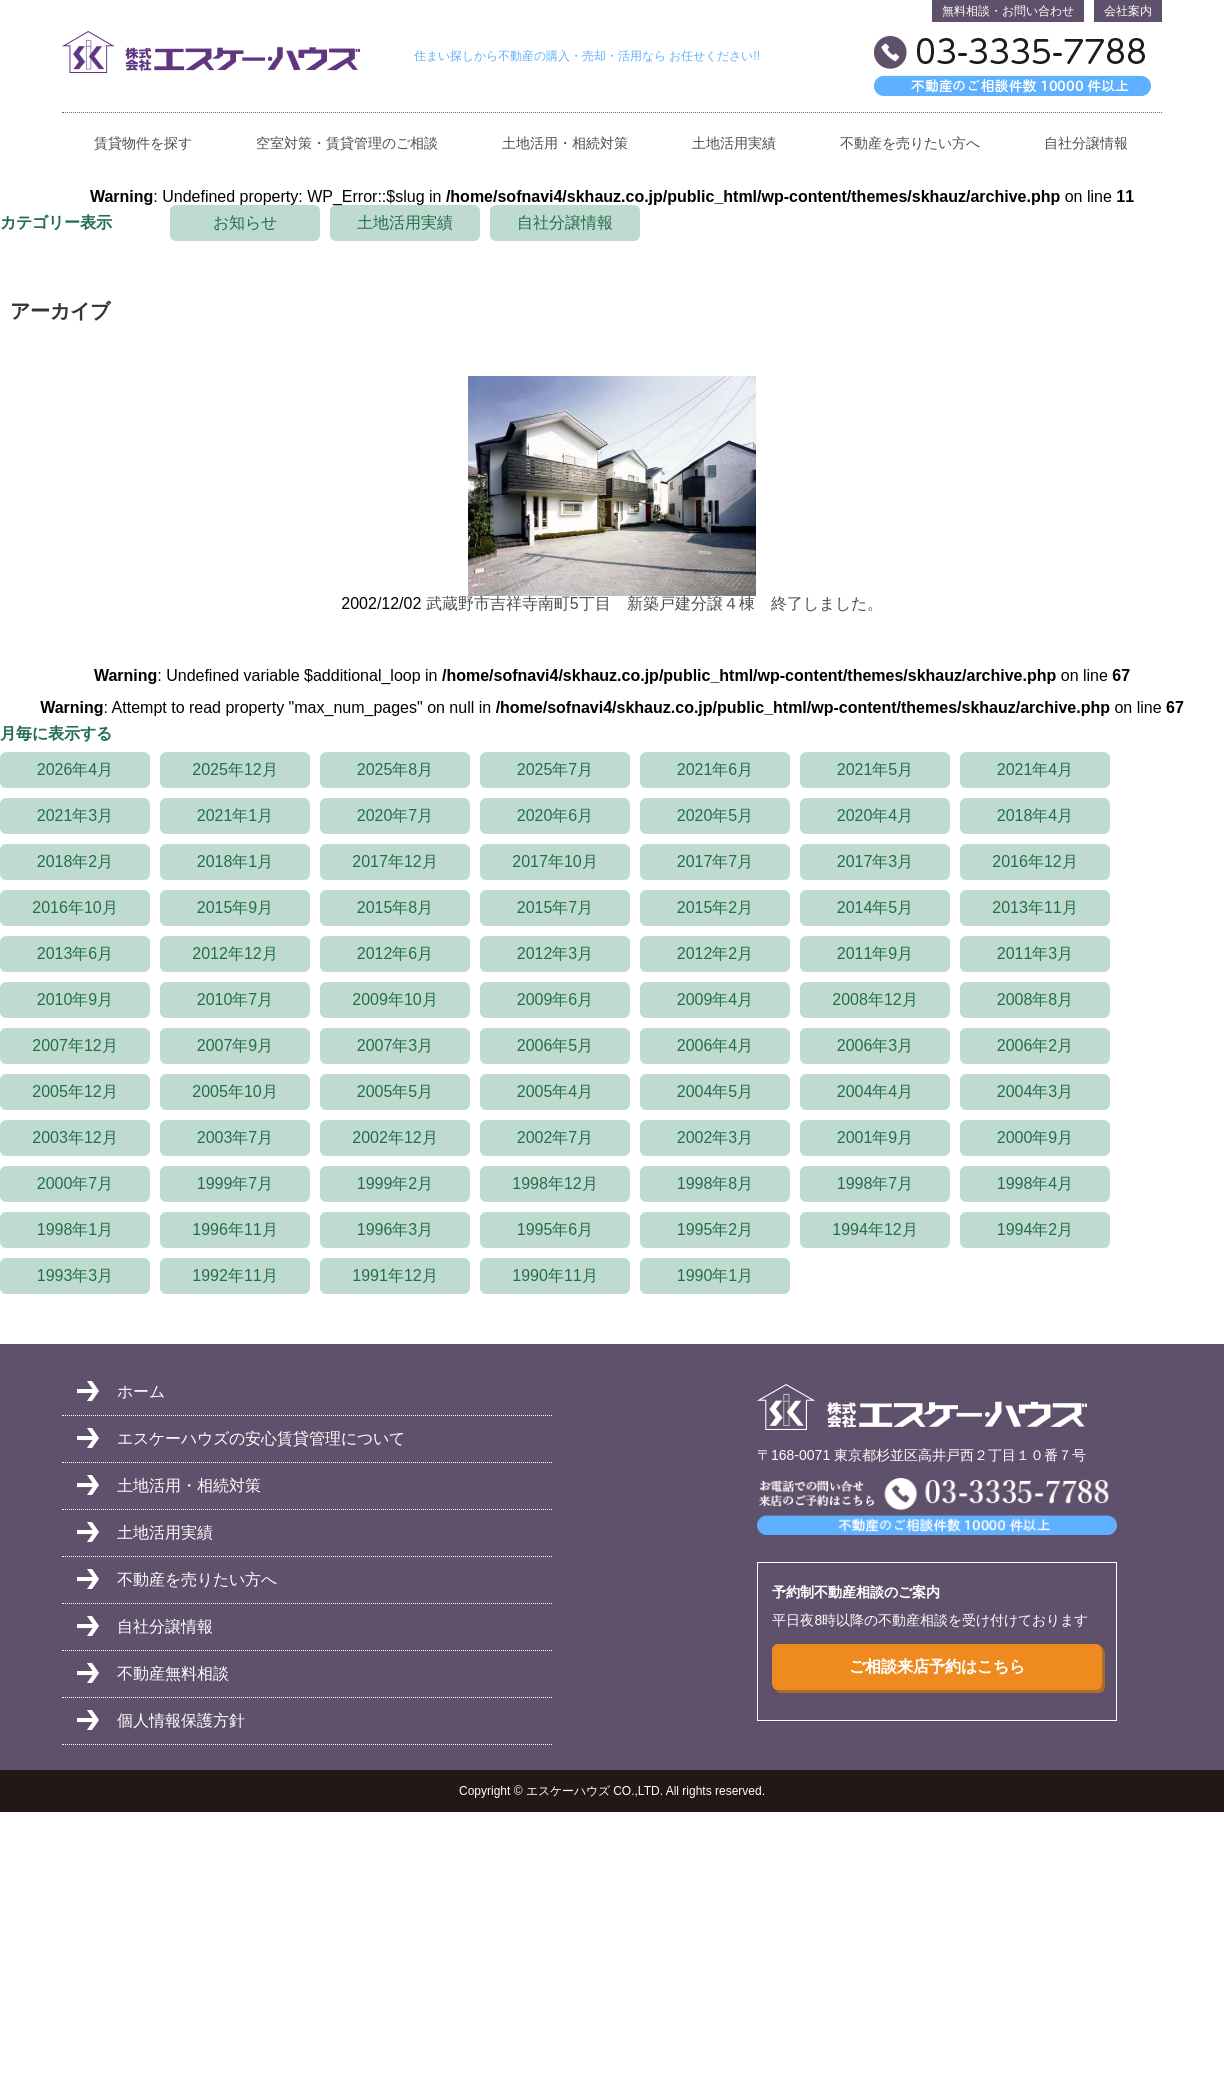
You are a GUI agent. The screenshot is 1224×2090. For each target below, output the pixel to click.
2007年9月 (235, 1045)
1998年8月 (715, 1183)
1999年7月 (235, 1183)
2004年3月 (1035, 1091)
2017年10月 (554, 861)
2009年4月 (715, 999)
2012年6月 (395, 953)
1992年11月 (234, 1275)
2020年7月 (395, 815)
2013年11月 (1034, 907)
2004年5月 (715, 1091)
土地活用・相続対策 (565, 143)
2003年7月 (235, 1137)
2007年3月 (395, 1045)
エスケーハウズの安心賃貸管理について (261, 1438)
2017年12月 (394, 861)
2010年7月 (235, 999)
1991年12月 (394, 1275)
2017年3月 (875, 861)
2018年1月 (235, 861)
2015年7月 (555, 907)
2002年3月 (715, 1137)
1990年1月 (715, 1275)
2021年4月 (1035, 769)
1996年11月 (234, 1229)
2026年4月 (75, 769)
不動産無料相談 (173, 1673)
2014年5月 (875, 907)
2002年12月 (394, 1137)
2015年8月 (395, 907)
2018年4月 (1035, 815)
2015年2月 (715, 907)
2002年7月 (555, 1137)
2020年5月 (715, 815)
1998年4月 (1035, 1183)
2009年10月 (394, 999)
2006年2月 (1035, 1045)
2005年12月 (74, 1091)
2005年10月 (234, 1091)
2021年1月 (235, 815)
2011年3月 (1035, 953)
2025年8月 (395, 769)
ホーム (141, 1391)
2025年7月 (555, 769)
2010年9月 (75, 999)
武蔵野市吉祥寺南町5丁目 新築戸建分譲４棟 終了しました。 (654, 603)
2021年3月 (75, 815)
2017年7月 (715, 861)
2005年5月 (395, 1091)
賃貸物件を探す (143, 143)
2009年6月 (555, 999)
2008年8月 (1035, 999)
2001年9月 (875, 1137)
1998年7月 (875, 1183)
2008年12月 (874, 999)
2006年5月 (555, 1045)
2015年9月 (235, 907)
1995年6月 (555, 1229)
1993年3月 (75, 1275)
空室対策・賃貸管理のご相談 (347, 143)
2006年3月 (875, 1045)
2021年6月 (715, 769)
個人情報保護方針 (181, 1720)
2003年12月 (74, 1137)
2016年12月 (1034, 861)
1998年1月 (75, 1229)
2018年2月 (75, 861)
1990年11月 (554, 1275)
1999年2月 (395, 1183)
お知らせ (245, 222)
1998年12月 (554, 1183)
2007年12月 (74, 1045)
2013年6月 (75, 953)
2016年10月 (74, 907)
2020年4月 (875, 815)
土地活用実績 (734, 143)
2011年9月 (875, 953)
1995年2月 (715, 1229)
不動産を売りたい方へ (910, 143)
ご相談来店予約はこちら (937, 1666)
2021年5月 (875, 769)
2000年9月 (1035, 1137)
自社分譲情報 (1086, 143)
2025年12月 (234, 769)
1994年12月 (874, 1229)
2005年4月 (555, 1091)
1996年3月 (395, 1229)
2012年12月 (234, 953)
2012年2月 (715, 953)
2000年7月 (75, 1183)
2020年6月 (555, 815)
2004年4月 (875, 1091)
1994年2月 (1035, 1229)
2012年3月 (555, 953)
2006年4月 (715, 1045)
